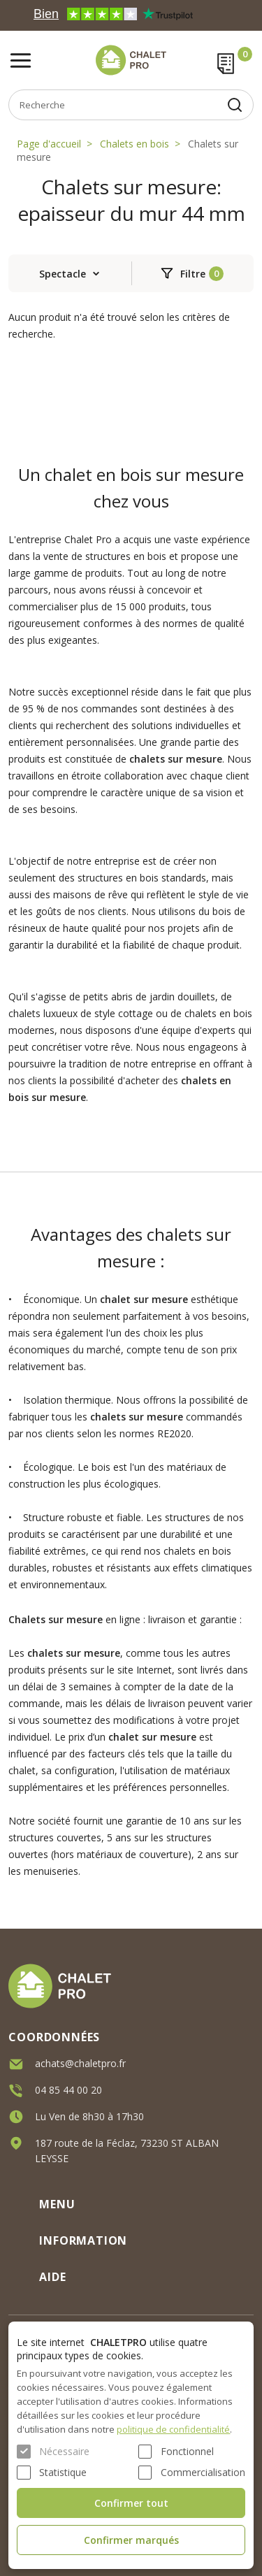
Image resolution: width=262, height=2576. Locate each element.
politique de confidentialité (173, 2429)
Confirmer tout (131, 2503)
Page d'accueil (49, 143)
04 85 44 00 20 (68, 2089)
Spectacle (62, 273)
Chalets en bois (134, 143)
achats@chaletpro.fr (80, 2063)
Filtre (192, 273)
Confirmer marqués (131, 2540)
